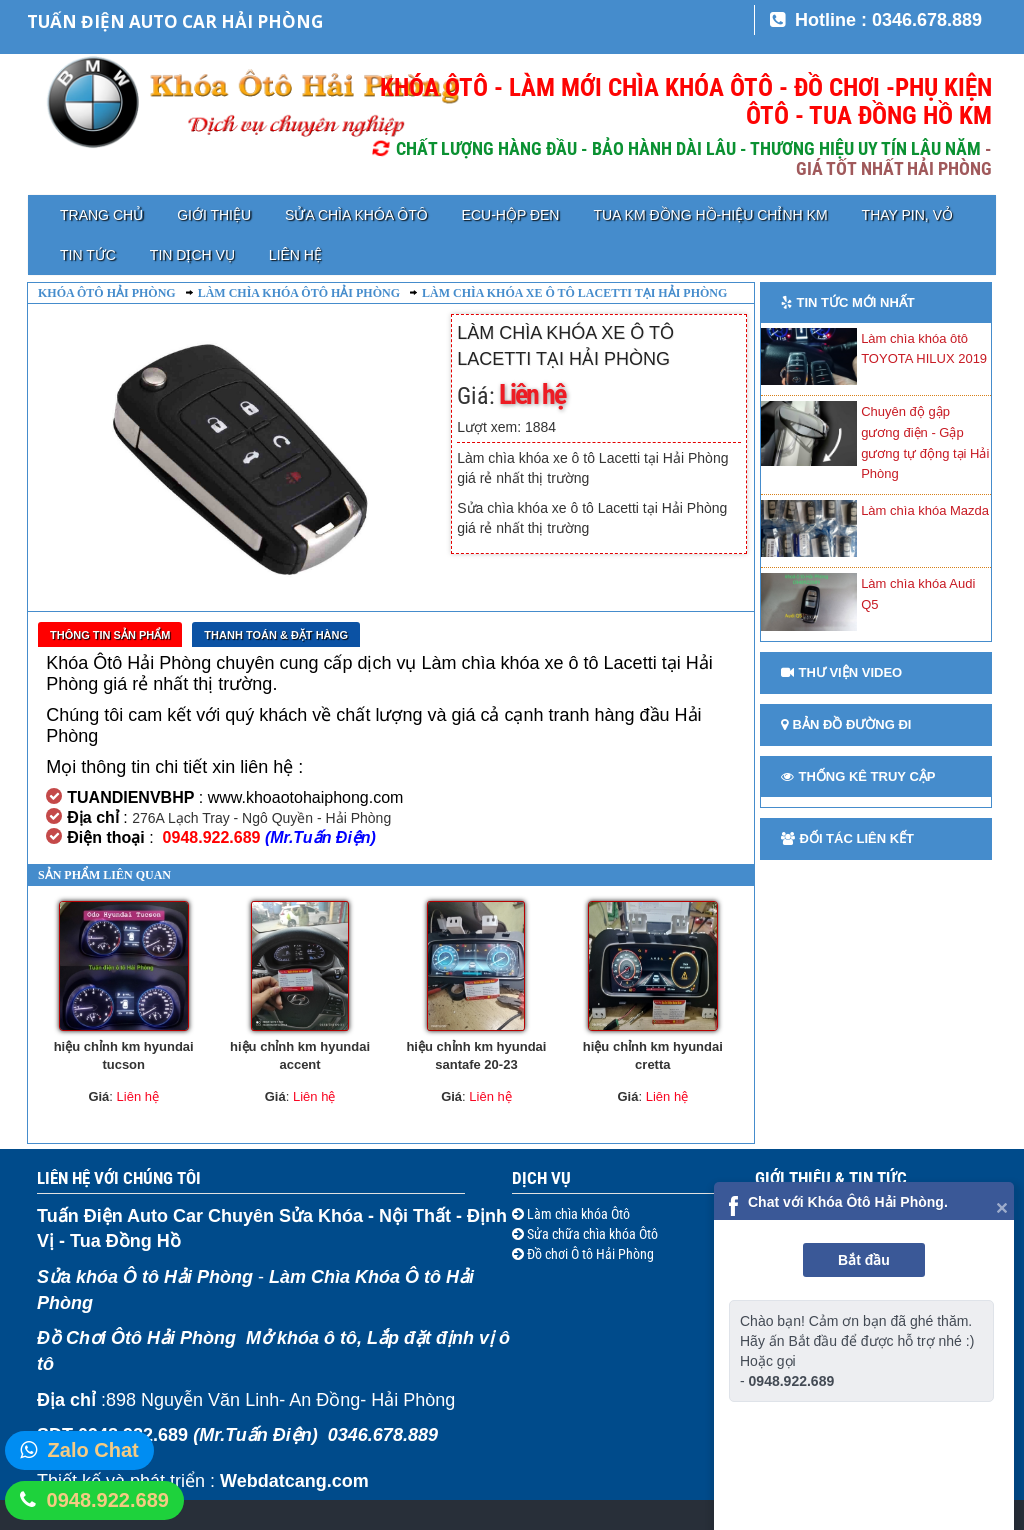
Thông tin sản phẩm (110, 635)
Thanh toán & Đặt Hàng (276, 635)
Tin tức (88, 255)
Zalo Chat (93, 1450)
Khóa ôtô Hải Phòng (107, 293)
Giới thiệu (214, 215)
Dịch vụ (541, 1178)
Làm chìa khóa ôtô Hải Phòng (299, 293)
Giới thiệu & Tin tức (831, 1178)
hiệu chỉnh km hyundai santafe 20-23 (476, 1056)
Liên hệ (295, 255)
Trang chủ (101, 215)
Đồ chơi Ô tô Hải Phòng (589, 1254)
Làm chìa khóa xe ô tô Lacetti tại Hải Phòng (574, 293)
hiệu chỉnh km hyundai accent (300, 1056)
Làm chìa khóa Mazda (925, 510)
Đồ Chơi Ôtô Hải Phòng (136, 1338)
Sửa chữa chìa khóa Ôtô (591, 1234)
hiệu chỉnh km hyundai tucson (124, 1056)
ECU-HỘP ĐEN (511, 215)
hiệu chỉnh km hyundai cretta (653, 1056)
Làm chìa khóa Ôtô (577, 1214)
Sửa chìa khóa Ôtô (356, 215)
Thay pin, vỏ (907, 215)
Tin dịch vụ (192, 255)
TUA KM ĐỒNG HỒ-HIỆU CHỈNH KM (710, 215)
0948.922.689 (108, 1500)
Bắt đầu (864, 1260)
